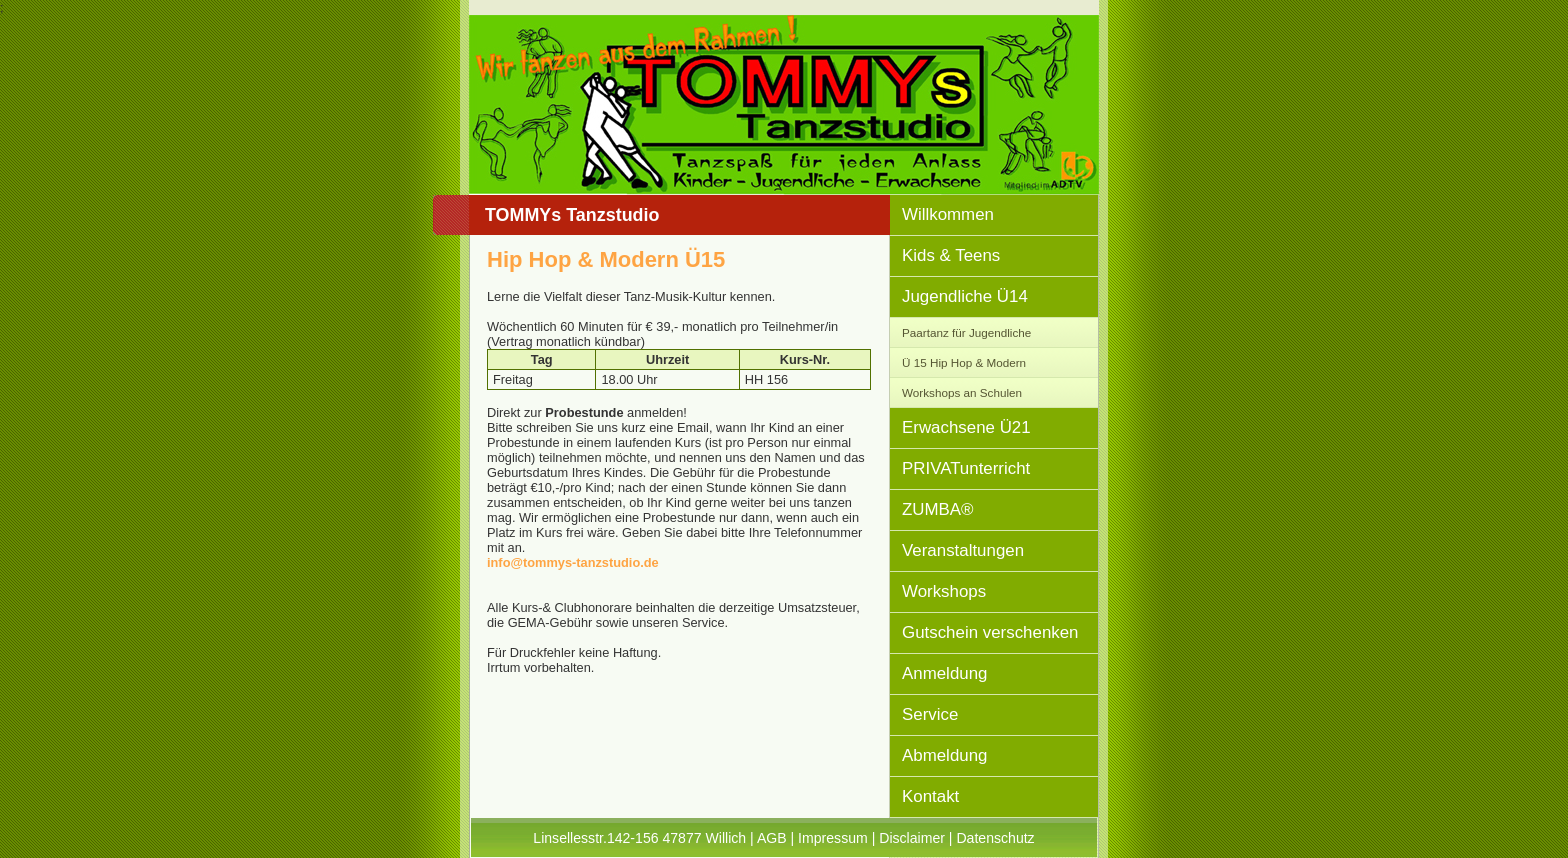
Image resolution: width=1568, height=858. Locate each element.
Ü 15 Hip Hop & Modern (964, 362)
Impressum (833, 838)
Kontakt (930, 796)
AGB (772, 838)
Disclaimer (912, 838)
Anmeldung (944, 673)
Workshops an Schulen (962, 392)
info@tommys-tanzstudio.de (573, 562)
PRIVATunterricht (966, 468)
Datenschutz (995, 838)
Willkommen (948, 214)
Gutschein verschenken (990, 632)
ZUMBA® (938, 509)
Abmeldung (944, 755)
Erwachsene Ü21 (966, 427)
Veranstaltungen (963, 550)
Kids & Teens (951, 255)
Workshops (944, 591)
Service (930, 714)
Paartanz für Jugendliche (966, 332)
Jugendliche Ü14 (965, 296)
